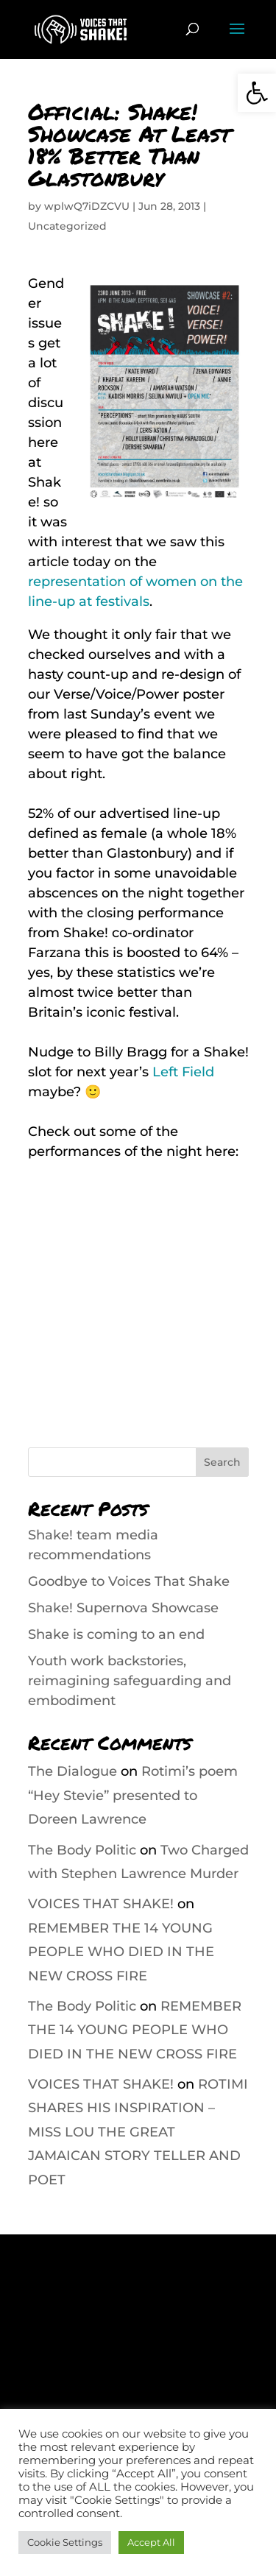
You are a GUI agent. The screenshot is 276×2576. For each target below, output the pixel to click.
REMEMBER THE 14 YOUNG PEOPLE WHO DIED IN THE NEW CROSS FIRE (121, 1952)
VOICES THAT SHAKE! (101, 1904)
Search (222, 1462)
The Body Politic (82, 1850)
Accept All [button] (151, 2542)
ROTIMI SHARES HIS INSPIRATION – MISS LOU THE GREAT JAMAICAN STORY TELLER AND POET (138, 2132)
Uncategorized (67, 226)
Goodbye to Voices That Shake (129, 1581)
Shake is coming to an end (116, 1634)
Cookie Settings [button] (64, 2542)
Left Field (183, 1072)
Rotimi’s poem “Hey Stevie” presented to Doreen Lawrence (133, 1795)
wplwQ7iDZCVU (87, 206)
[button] (257, 93)
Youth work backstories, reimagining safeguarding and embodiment (129, 1681)
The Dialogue (72, 1771)
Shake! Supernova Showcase (123, 1608)
